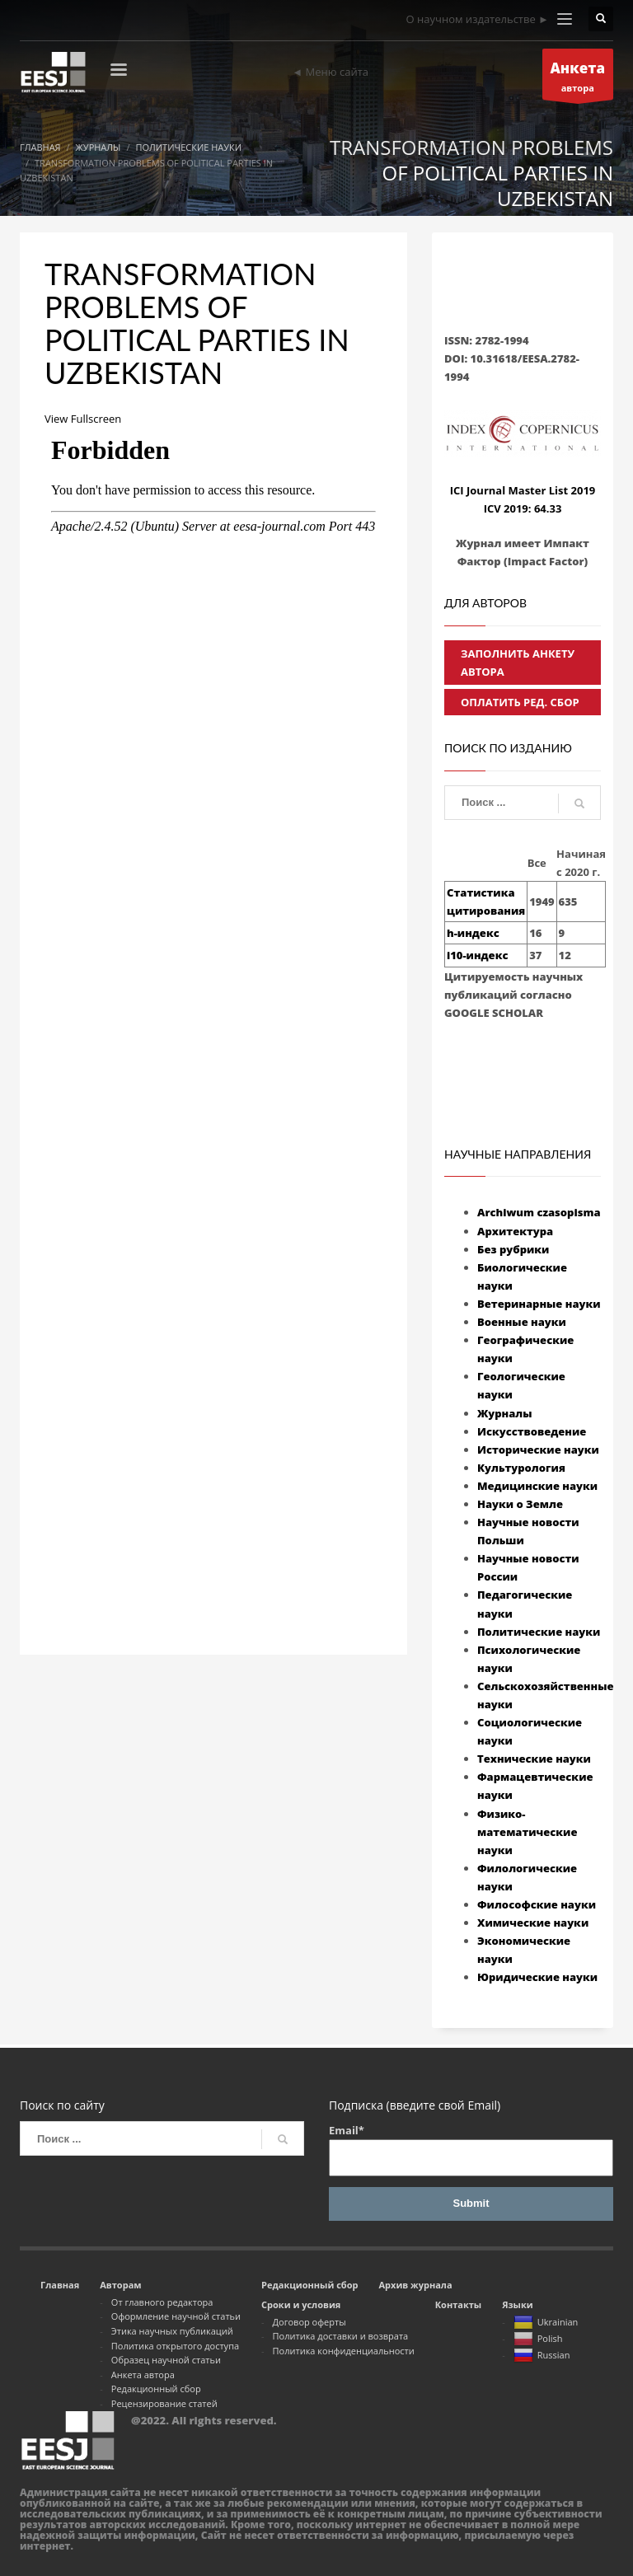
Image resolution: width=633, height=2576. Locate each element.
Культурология (521, 1467)
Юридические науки (537, 1976)
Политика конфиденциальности (344, 2350)
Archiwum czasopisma (539, 1212)
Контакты (458, 2304)
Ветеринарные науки (539, 1303)
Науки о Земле (520, 1503)
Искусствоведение (531, 1431)
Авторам (120, 2285)
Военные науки (521, 1321)
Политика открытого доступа (175, 2345)
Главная (59, 2285)
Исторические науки (538, 1449)
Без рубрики (513, 1249)
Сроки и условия (300, 2304)
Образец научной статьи (166, 2360)
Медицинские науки (537, 1485)
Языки (517, 2304)
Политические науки (538, 1631)
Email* (471, 2149)
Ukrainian (546, 2323)
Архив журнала (415, 2285)
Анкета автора (143, 2374)
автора (578, 79)
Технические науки (534, 1758)
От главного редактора (162, 2302)
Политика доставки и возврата (341, 2336)
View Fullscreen (83, 418)
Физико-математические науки (527, 1831)
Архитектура (515, 1231)
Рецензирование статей (164, 2403)
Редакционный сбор (156, 2388)
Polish (538, 2339)
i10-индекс (477, 955)
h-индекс (473, 932)
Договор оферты (309, 2322)
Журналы (504, 1413)
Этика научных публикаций (172, 2331)
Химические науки (532, 1922)
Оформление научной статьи (176, 2316)
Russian (541, 2356)
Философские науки (536, 1904)
